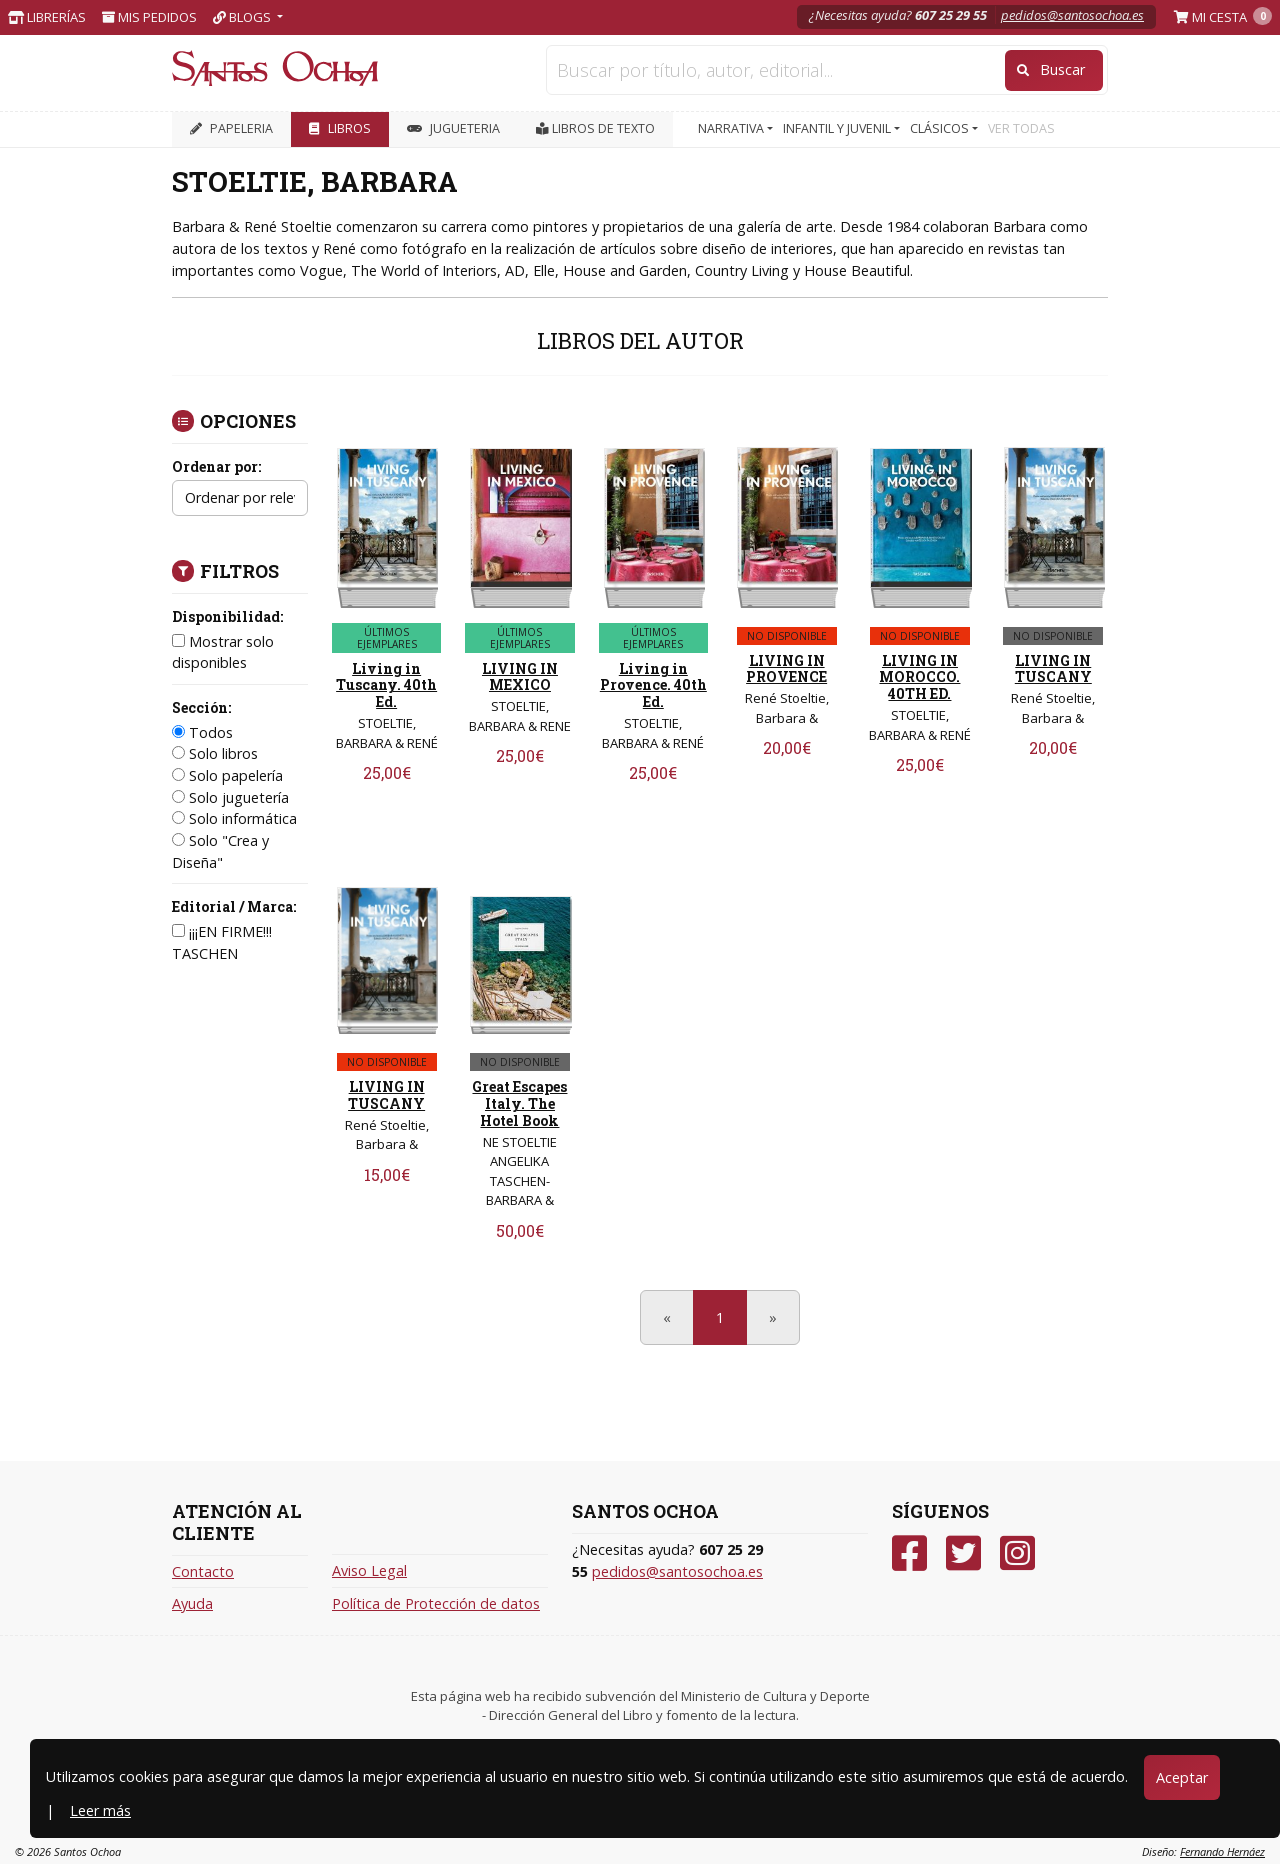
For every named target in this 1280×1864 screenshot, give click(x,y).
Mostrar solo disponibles (223, 652)
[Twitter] (963, 1553)
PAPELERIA (231, 128)
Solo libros (215, 753)
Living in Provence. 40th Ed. (653, 685)
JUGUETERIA (453, 128)
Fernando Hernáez (1222, 1851)
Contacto (203, 1571)
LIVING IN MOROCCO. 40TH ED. (919, 677)
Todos (202, 732)
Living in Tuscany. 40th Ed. (386, 685)
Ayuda (192, 1603)
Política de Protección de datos (436, 1603)
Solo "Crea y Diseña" (220, 851)
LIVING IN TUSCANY (1053, 669)
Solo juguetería (230, 797)
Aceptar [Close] (1182, 1777)
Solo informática (234, 818)
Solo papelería (227, 775)
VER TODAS (1021, 128)
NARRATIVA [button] (732, 128)
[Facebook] (909, 1553)
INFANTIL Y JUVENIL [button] (838, 128)
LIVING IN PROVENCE (786, 669)
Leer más (100, 1810)
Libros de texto (595, 128)
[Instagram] (1017, 1553)
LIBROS (340, 128)
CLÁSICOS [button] (941, 128)
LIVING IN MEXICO (520, 677)
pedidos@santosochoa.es (1072, 15)
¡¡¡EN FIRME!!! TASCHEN (222, 942)
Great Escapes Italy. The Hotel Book (519, 1103)
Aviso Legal (369, 1570)
